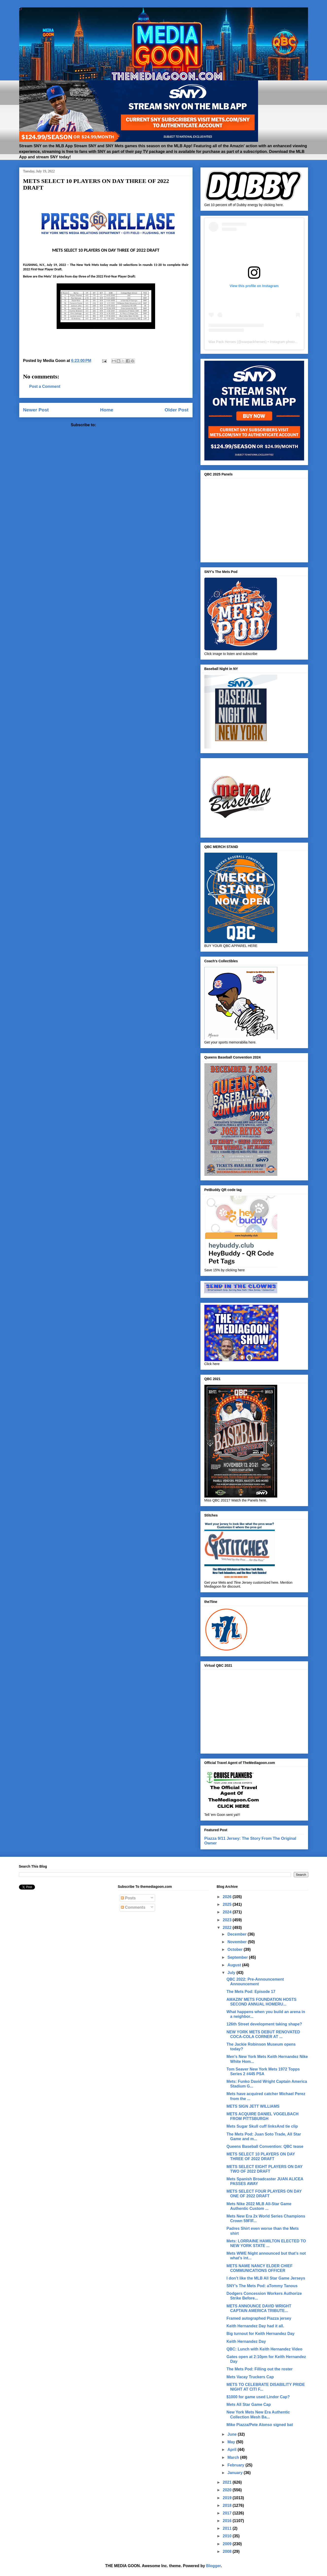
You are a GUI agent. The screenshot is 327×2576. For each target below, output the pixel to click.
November (238, 1942)
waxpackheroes (253, 342)
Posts (128, 1898)
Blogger (213, 2566)
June (233, 2434)
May (232, 2442)
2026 (228, 1897)
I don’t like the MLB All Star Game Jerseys (266, 2278)
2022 (228, 1927)
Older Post (176, 409)
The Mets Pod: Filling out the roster (260, 2369)
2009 (228, 2544)
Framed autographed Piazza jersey (259, 2318)
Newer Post (36, 409)
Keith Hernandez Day (246, 2341)
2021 (228, 2482)
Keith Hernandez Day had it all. (255, 2326)
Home (106, 409)
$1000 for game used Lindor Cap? (258, 2397)
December (238, 1934)
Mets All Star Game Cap (249, 2404)
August (235, 1965)
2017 (228, 2513)
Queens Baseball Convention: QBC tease (265, 2146)
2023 (228, 1920)
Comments (133, 1907)
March (234, 2457)
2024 (228, 1912)
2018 (228, 2505)
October (236, 1949)
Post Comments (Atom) (119, 425)
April (233, 2449)
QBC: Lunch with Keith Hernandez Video (264, 2349)
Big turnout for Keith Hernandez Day (260, 2333)
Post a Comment (44, 386)
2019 (228, 2498)
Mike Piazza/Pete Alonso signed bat (260, 2425)
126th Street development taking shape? (264, 2024)
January (236, 2473)
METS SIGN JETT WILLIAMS (253, 2106)
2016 (228, 2521)
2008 (228, 2551)
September (238, 1957)
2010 (228, 2536)
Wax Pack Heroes (222, 342)
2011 (228, 2528)
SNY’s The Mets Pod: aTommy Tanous (262, 2286)
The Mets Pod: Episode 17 (251, 1991)
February (236, 2465)
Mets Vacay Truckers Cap (250, 2377)
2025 (228, 1904)
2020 (228, 2490)
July (232, 1973)
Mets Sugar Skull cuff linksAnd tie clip (262, 2126)
